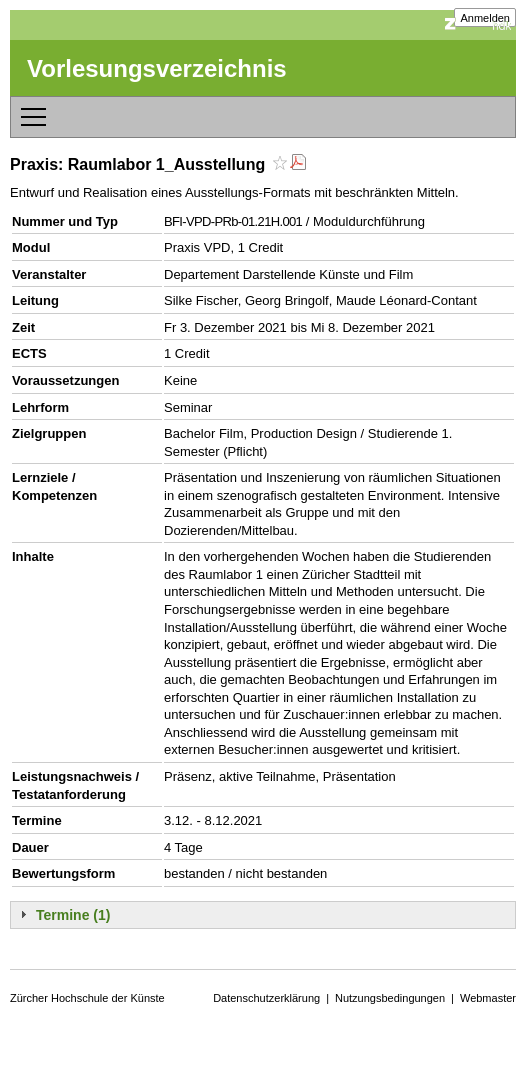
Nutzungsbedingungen (390, 998)
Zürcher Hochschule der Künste (87, 998)
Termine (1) (73, 915)
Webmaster (488, 998)
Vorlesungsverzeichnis (157, 68)
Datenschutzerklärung (266, 998)
